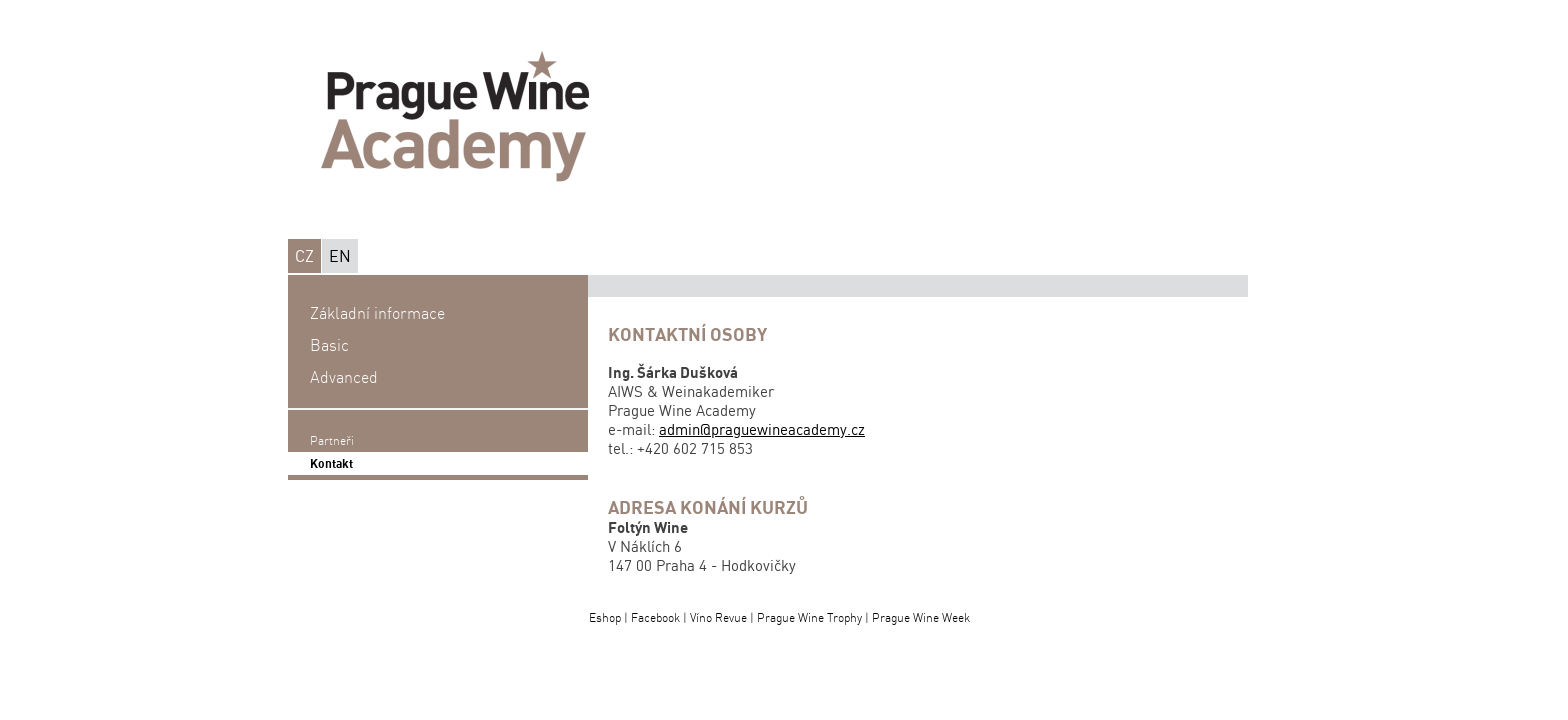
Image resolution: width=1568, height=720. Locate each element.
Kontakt (331, 463)
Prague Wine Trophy (809, 617)
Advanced (344, 377)
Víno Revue (718, 617)
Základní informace (377, 313)
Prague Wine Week (921, 617)
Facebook (655, 617)
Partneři (332, 440)
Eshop (605, 617)
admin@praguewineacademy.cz (762, 429)
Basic (329, 345)
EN (340, 256)
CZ (304, 256)
